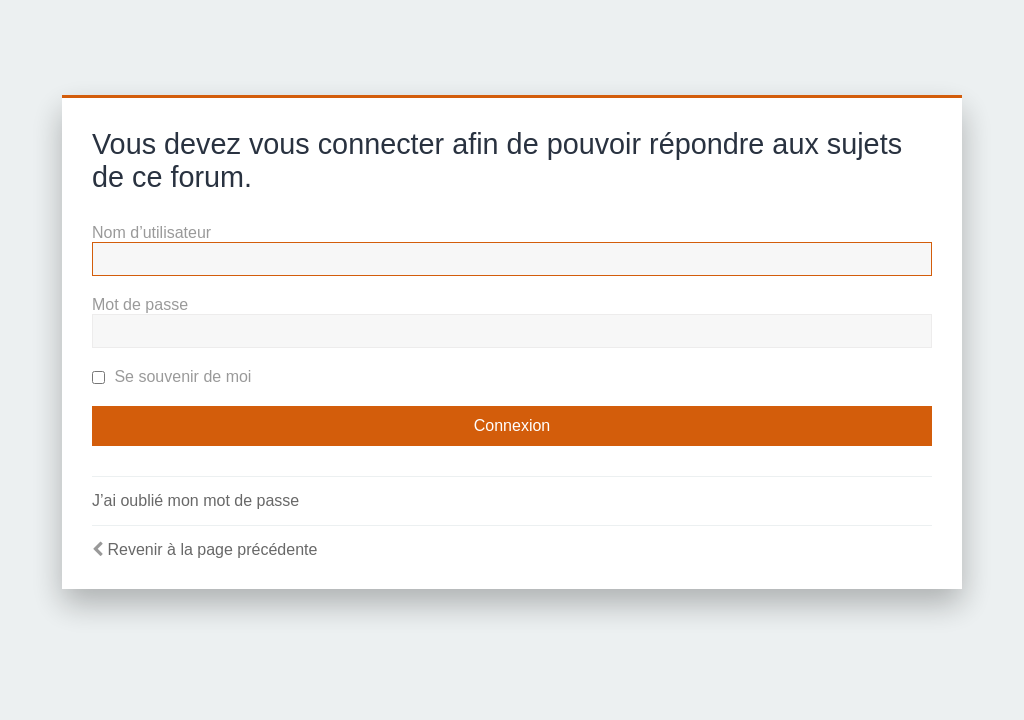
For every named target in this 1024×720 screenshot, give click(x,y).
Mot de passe (140, 304)
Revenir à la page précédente (212, 549)
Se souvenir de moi (171, 376)
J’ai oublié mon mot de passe (195, 500)
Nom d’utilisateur (151, 232)
